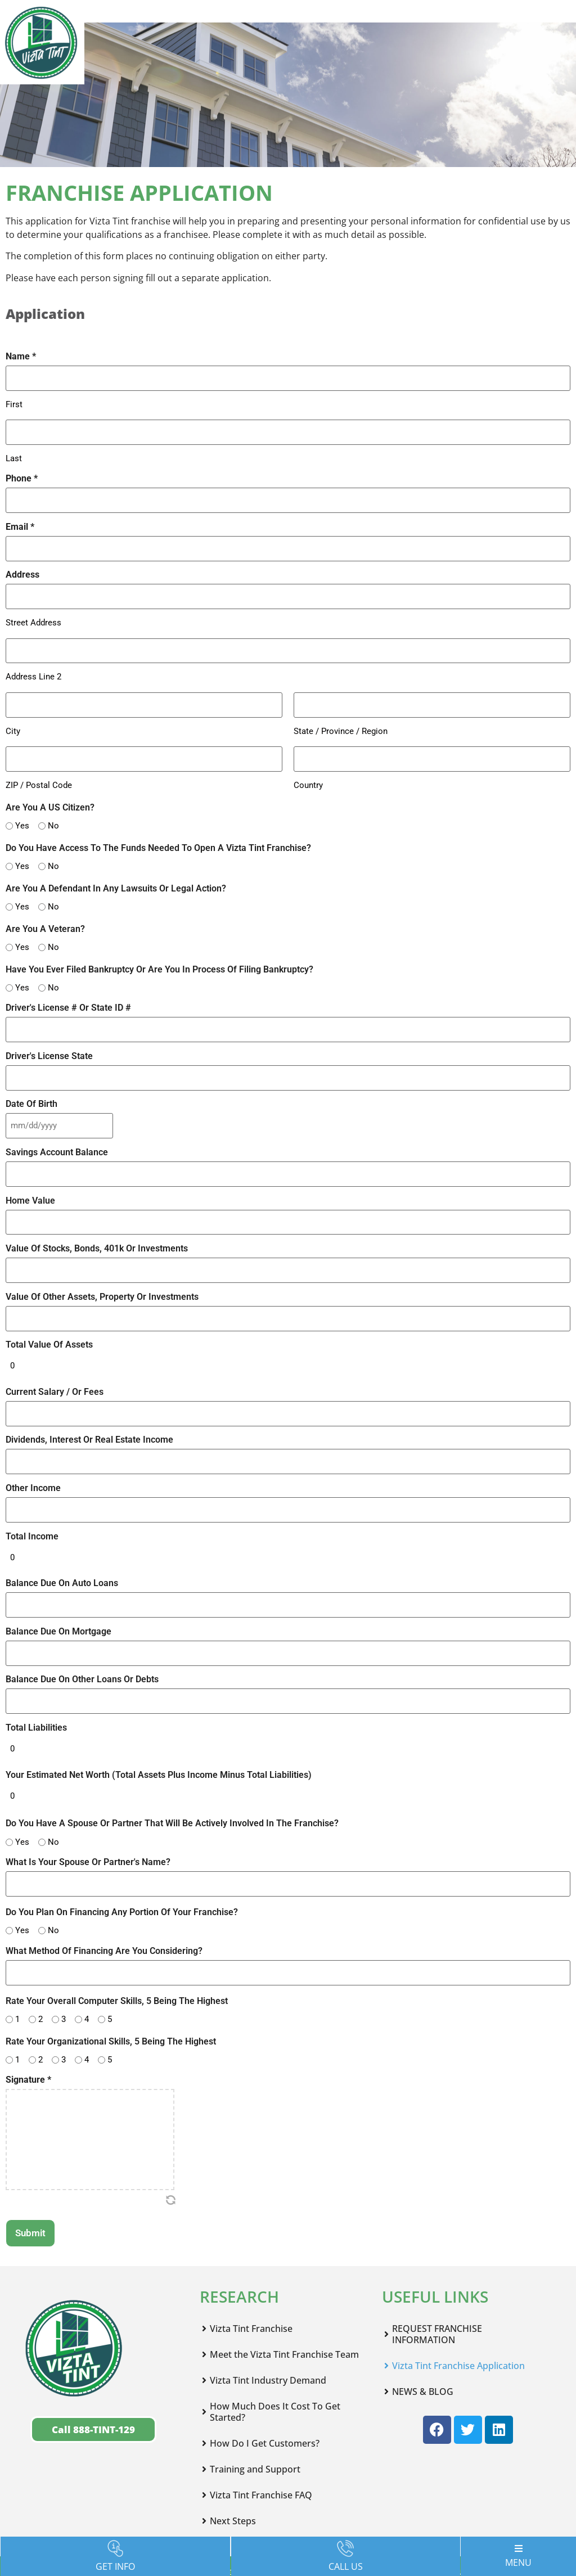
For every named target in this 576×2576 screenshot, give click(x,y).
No (49, 806)
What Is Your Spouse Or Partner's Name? (88, 1801)
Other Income (33, 1444)
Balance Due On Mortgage (58, 1580)
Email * (20, 519)
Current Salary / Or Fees (55, 1353)
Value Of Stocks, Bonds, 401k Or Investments (97, 1217)
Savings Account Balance (57, 1126)
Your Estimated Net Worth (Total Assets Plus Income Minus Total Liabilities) (159, 1716)
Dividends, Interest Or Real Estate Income (89, 1398)
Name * (21, 356)
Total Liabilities (36, 1672)
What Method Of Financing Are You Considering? (104, 1888)
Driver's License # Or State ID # (68, 988)
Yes (18, 806)
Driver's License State (49, 1034)
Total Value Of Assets (49, 1308)
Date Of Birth (31, 1079)
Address (22, 565)
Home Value (30, 1171)
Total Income (32, 1490)
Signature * (28, 2014)
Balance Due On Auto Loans (62, 1534)
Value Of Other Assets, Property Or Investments (102, 1262)
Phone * (22, 473)
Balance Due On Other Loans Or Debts (82, 1626)
